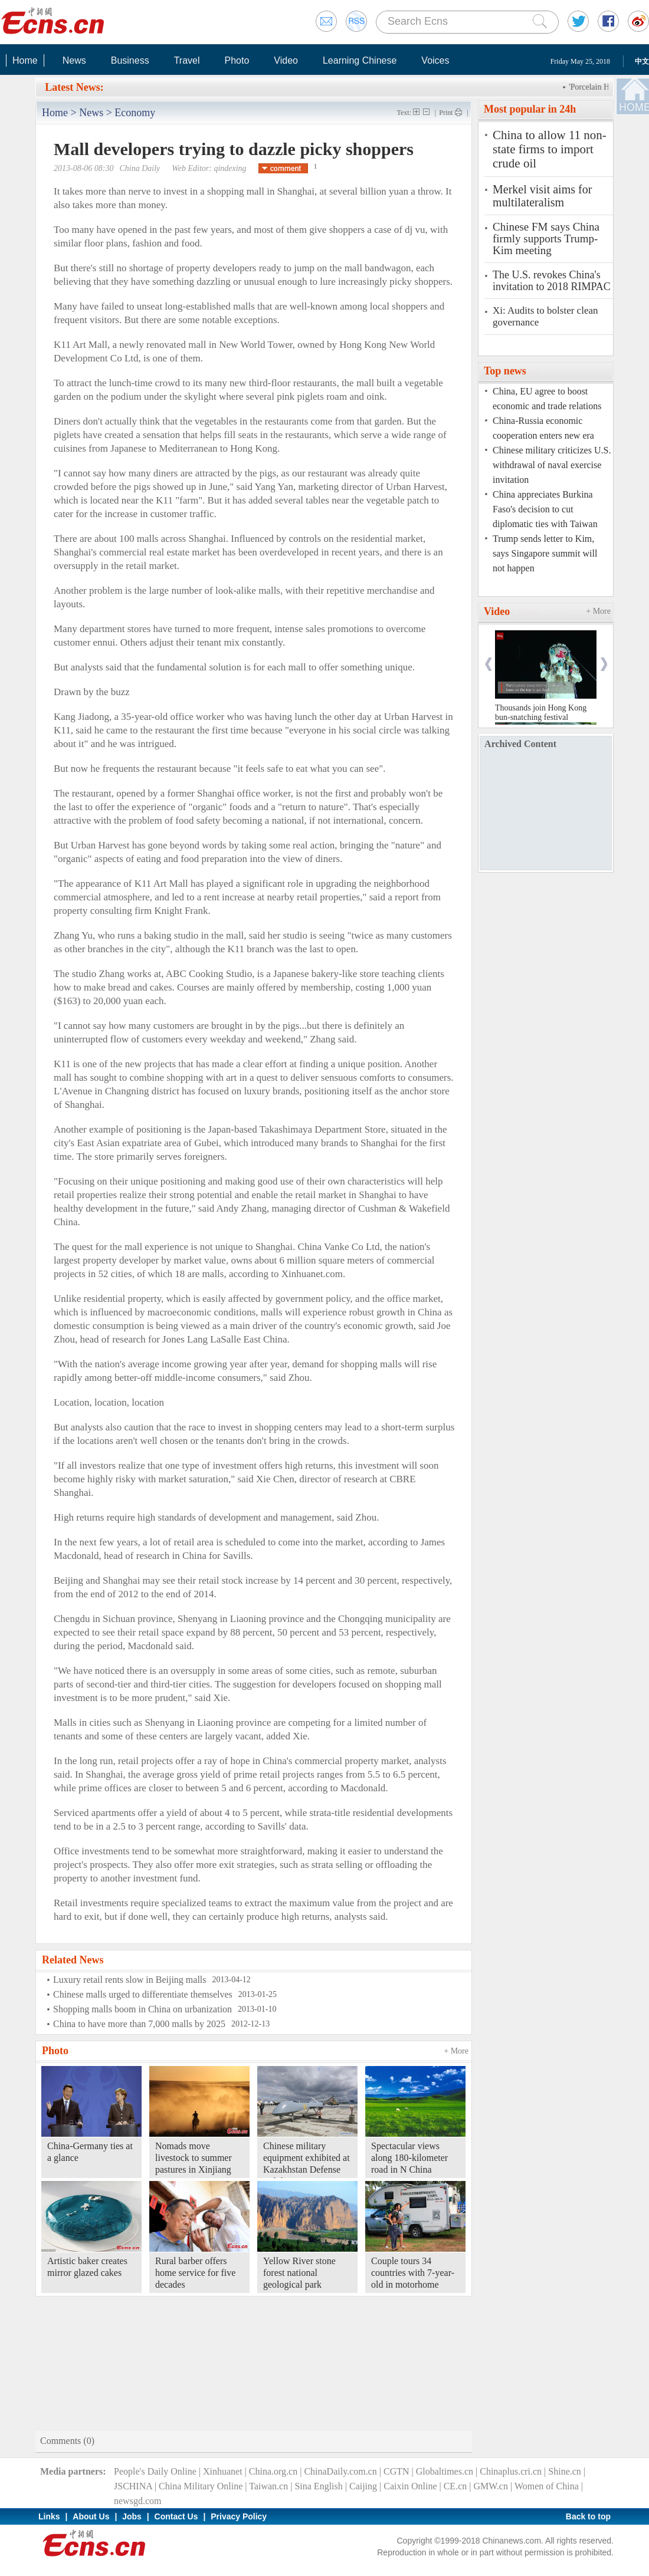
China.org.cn (273, 2471)
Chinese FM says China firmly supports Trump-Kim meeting (546, 238)
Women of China (546, 2486)
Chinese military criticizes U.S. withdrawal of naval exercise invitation (552, 465)
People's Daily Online (155, 2471)
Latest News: (74, 87)
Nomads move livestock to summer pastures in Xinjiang (193, 2157)
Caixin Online (410, 2486)
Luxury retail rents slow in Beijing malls (129, 1980)
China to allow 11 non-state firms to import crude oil (550, 149)
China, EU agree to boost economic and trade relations (547, 398)
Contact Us (176, 2516)
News (74, 60)
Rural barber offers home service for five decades (195, 2272)
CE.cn (455, 2486)
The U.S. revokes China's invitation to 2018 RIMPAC (552, 280)
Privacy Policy (239, 2516)
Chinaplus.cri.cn (511, 2471)
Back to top (588, 2516)
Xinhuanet (222, 2471)
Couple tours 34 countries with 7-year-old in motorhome (412, 2272)
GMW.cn (490, 2486)
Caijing (363, 2486)
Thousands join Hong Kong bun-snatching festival (540, 712)
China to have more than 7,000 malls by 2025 (139, 2024)
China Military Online (200, 2486)
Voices (435, 60)
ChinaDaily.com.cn (340, 2471)
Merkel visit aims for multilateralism (542, 196)
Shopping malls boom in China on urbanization (142, 2009)
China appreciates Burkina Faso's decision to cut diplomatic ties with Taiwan (545, 509)
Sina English (318, 2486)
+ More (456, 2051)
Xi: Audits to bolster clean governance (545, 316)
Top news (505, 371)
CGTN (396, 2471)
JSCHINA (133, 2486)
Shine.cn (564, 2471)
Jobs (132, 2516)
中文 (642, 61)
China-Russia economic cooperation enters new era (543, 428)
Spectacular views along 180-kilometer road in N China (409, 2157)
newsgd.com (137, 2501)
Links (49, 2516)
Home (25, 60)
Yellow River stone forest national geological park (299, 2272)
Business (130, 60)
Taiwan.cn (268, 2486)
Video (286, 60)
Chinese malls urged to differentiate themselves (142, 1994)
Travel (187, 60)
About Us (91, 2516)
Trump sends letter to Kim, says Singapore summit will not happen (545, 553)
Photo (236, 60)
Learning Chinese (359, 60)
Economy (134, 113)
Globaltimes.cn (444, 2471)
